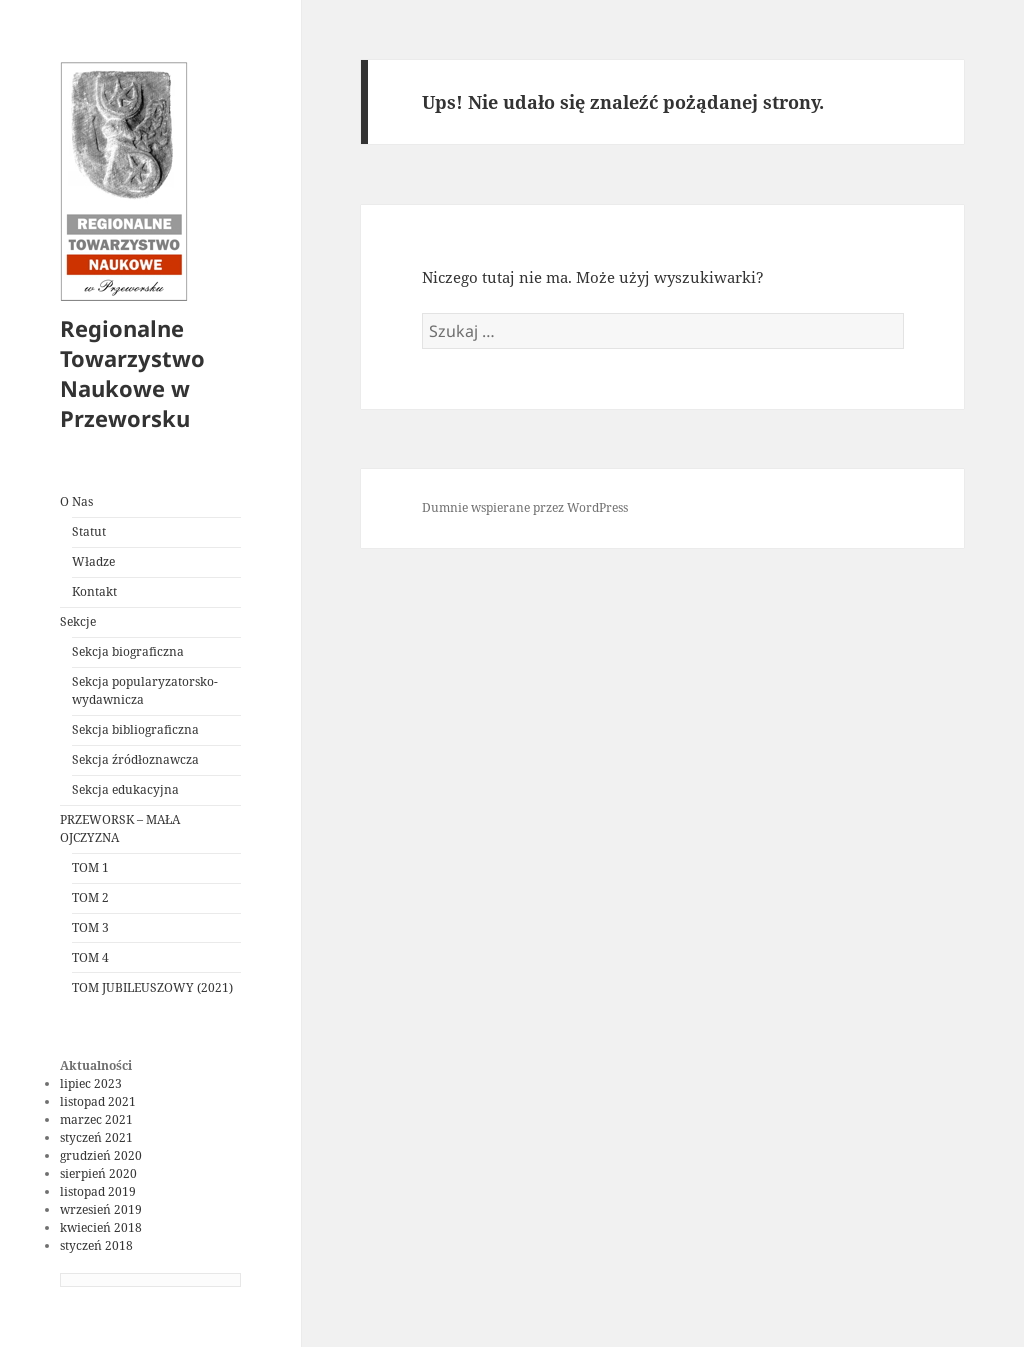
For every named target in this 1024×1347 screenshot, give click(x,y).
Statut (89, 531)
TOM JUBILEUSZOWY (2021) (152, 987)
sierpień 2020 (98, 1173)
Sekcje (78, 621)
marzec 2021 (96, 1119)
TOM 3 (90, 927)
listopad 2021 (98, 1101)
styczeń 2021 (96, 1137)
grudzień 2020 (101, 1155)
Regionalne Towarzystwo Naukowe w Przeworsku (132, 373)
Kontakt (94, 591)
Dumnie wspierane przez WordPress (525, 507)
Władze (93, 561)
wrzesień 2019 (101, 1209)
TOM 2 (90, 897)
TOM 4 (90, 957)
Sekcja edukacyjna (125, 789)
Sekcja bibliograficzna (135, 729)
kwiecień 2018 (101, 1227)
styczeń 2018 (96, 1245)
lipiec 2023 (91, 1083)
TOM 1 (90, 867)
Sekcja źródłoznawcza (135, 759)
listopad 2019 (98, 1191)
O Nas (76, 501)
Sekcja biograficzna (128, 651)
